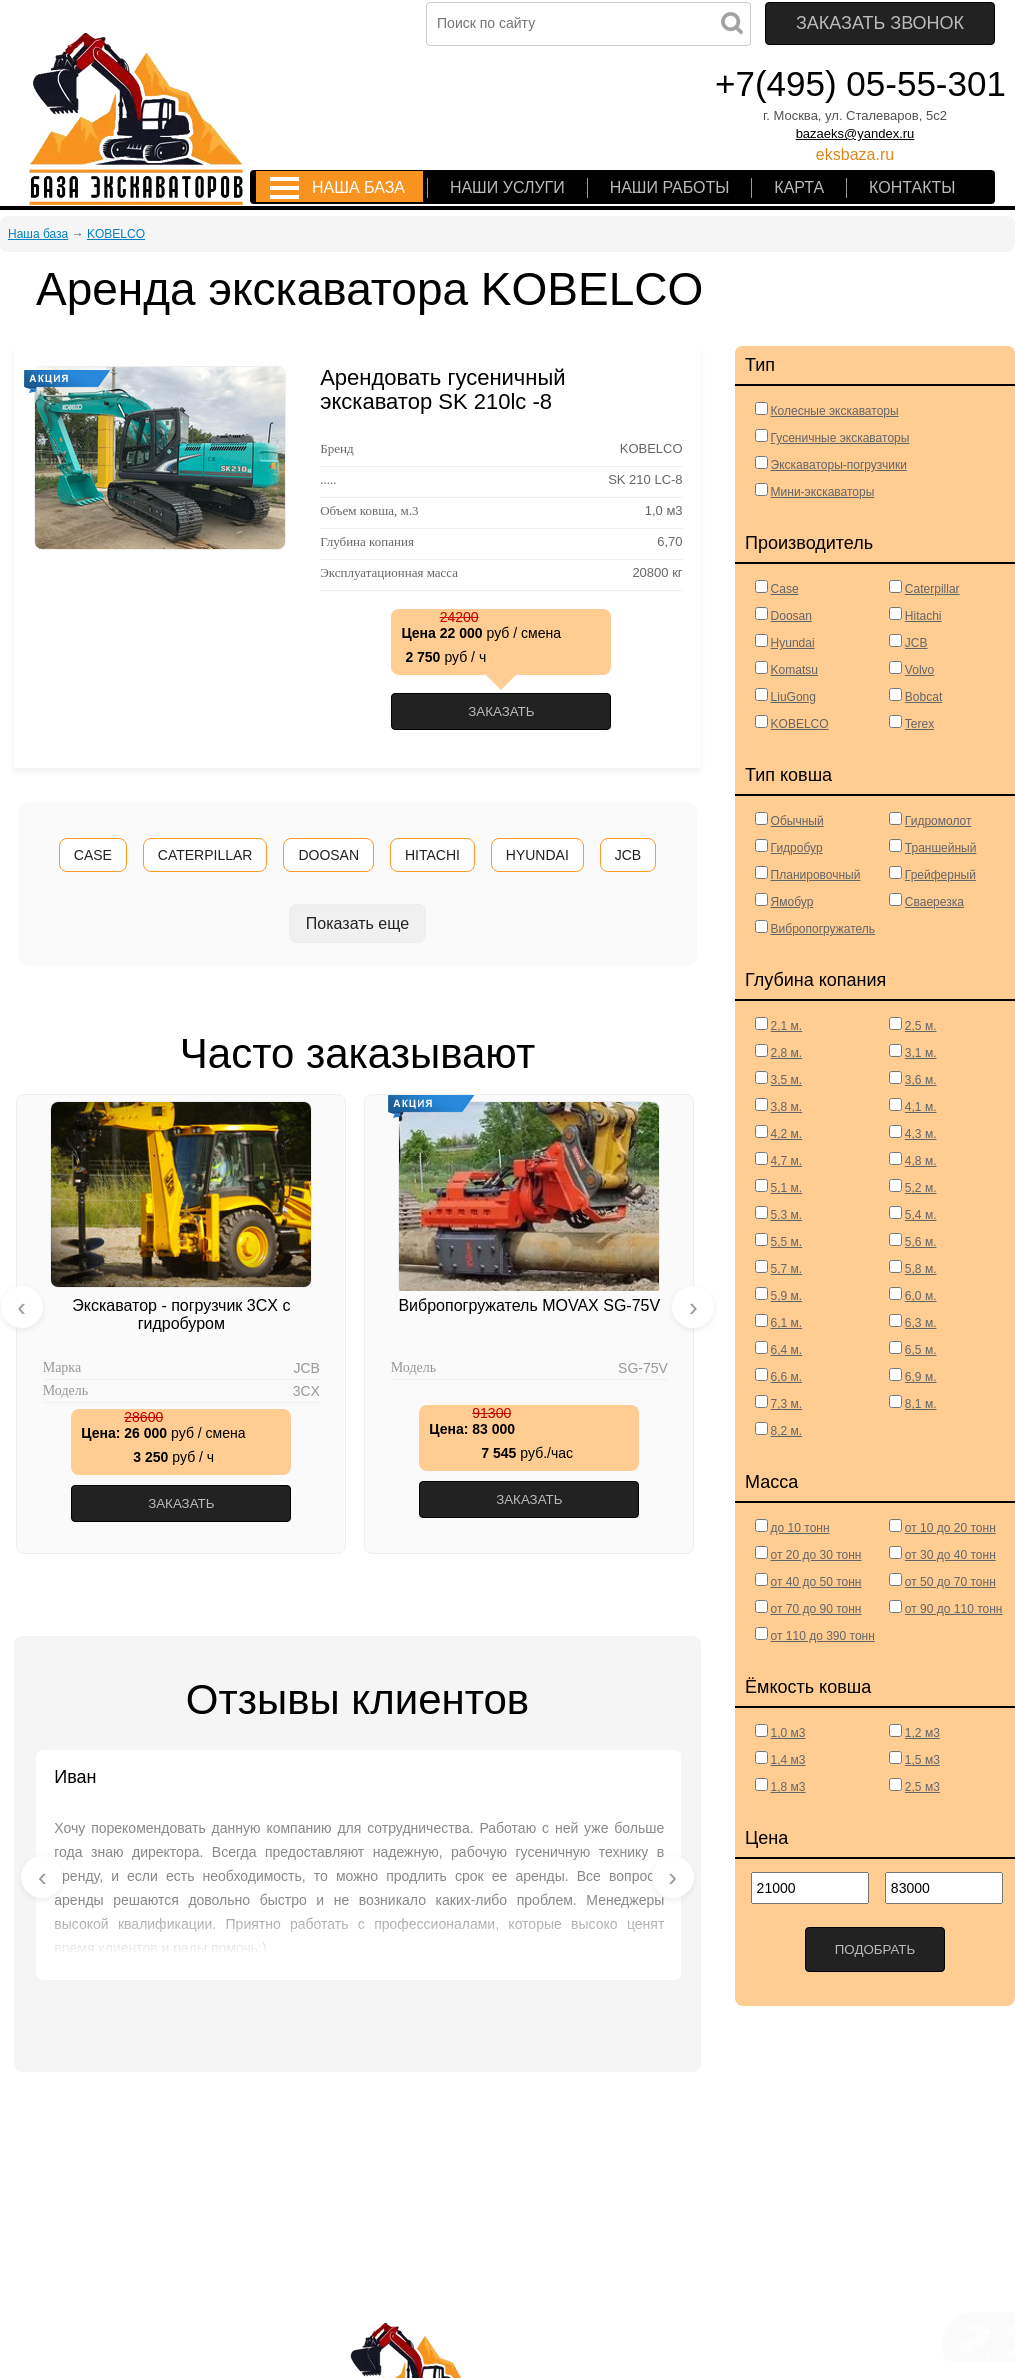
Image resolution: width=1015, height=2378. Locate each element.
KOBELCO (116, 234)
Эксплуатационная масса (389, 573)
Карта (799, 187)
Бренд (336, 449)
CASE (93, 855)
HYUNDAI (537, 855)
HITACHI (432, 855)
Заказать (501, 711)
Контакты (912, 187)
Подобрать (875, 1949)
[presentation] (22, 1307)
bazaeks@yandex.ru (855, 133)
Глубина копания (367, 542)
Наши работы (670, 187)
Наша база (358, 187)
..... (328, 480)
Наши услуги (507, 187)
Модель (65, 1391)
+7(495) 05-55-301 (860, 83)
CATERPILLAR (205, 855)
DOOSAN (328, 855)
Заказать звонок (880, 23)
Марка (62, 1368)
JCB (628, 855)
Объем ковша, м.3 (369, 511)
